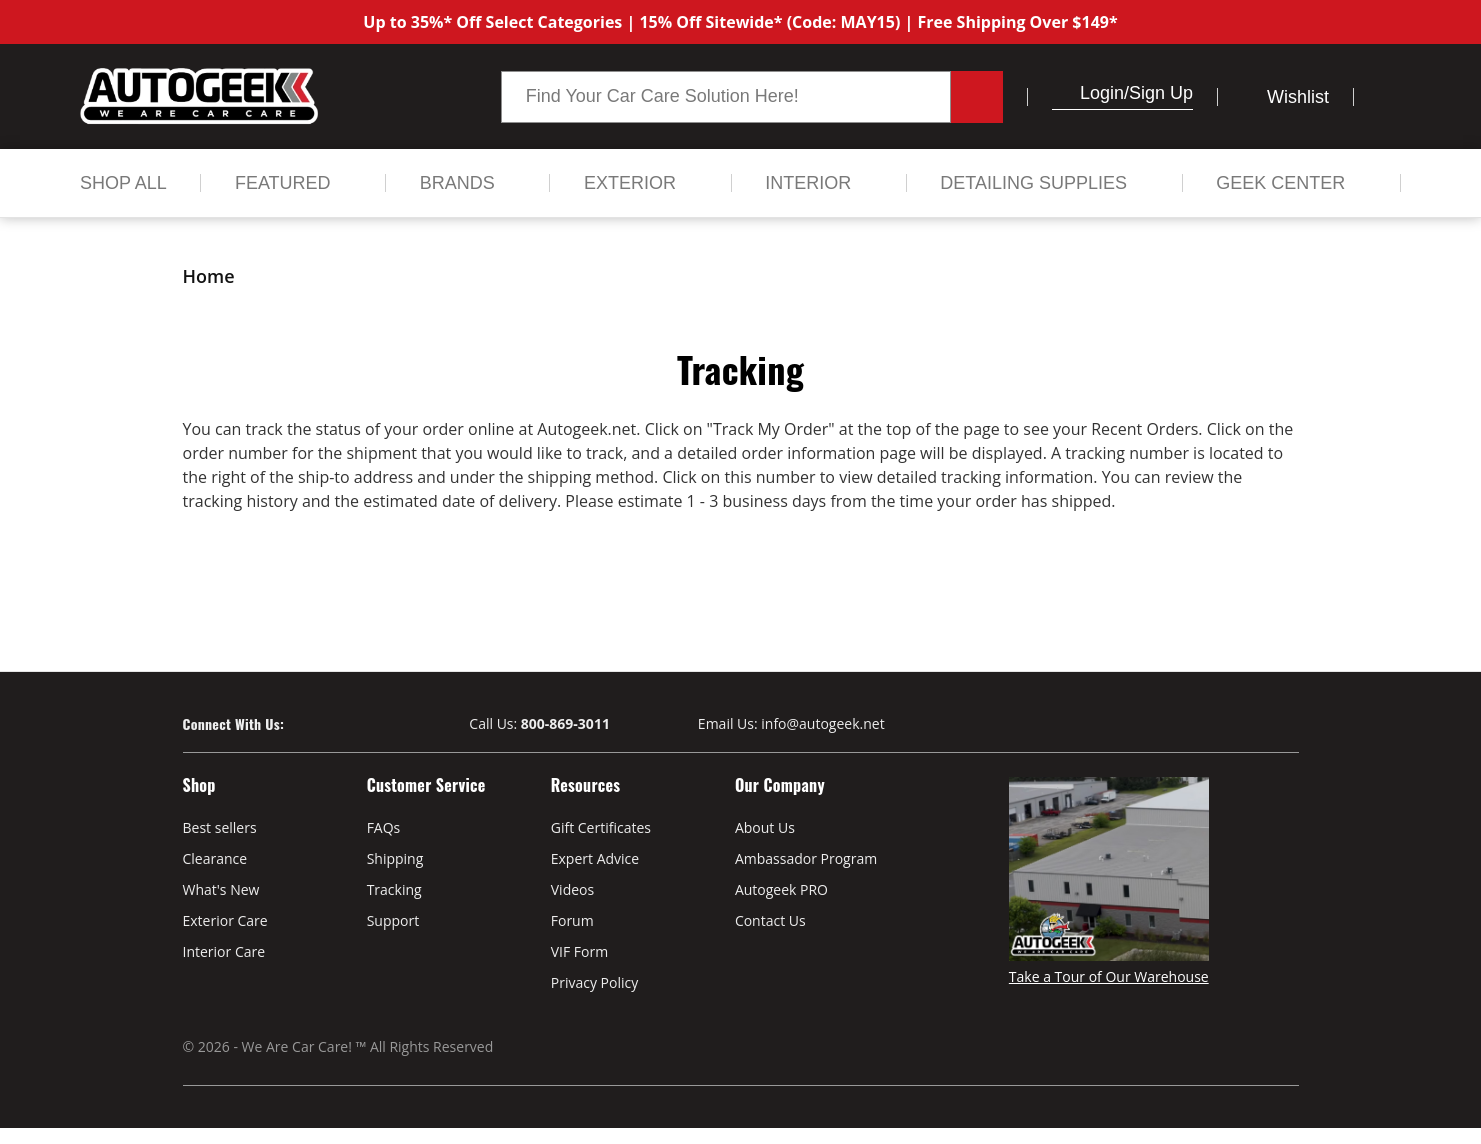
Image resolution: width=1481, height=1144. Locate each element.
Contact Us (770, 920)
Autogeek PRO (781, 889)
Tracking (394, 889)
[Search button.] (977, 97)
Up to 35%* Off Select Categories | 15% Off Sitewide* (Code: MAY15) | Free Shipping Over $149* (740, 22)
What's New (221, 889)
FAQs (384, 827)
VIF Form (579, 951)
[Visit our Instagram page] (370, 724)
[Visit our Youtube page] (335, 724)
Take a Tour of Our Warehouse (1109, 976)
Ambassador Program (806, 858)
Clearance (215, 858)
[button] (1060, 93)
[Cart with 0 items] (1389, 97)
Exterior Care (225, 920)
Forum (572, 920)
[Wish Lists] (1285, 97)
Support (393, 920)
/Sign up (1158, 93)
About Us (765, 827)
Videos (572, 889)
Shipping (395, 858)
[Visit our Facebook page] (299, 724)
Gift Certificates (601, 827)
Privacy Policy (594, 982)
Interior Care (224, 951)
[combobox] (726, 97)
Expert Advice (595, 858)
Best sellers (220, 827)
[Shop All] (123, 183)
